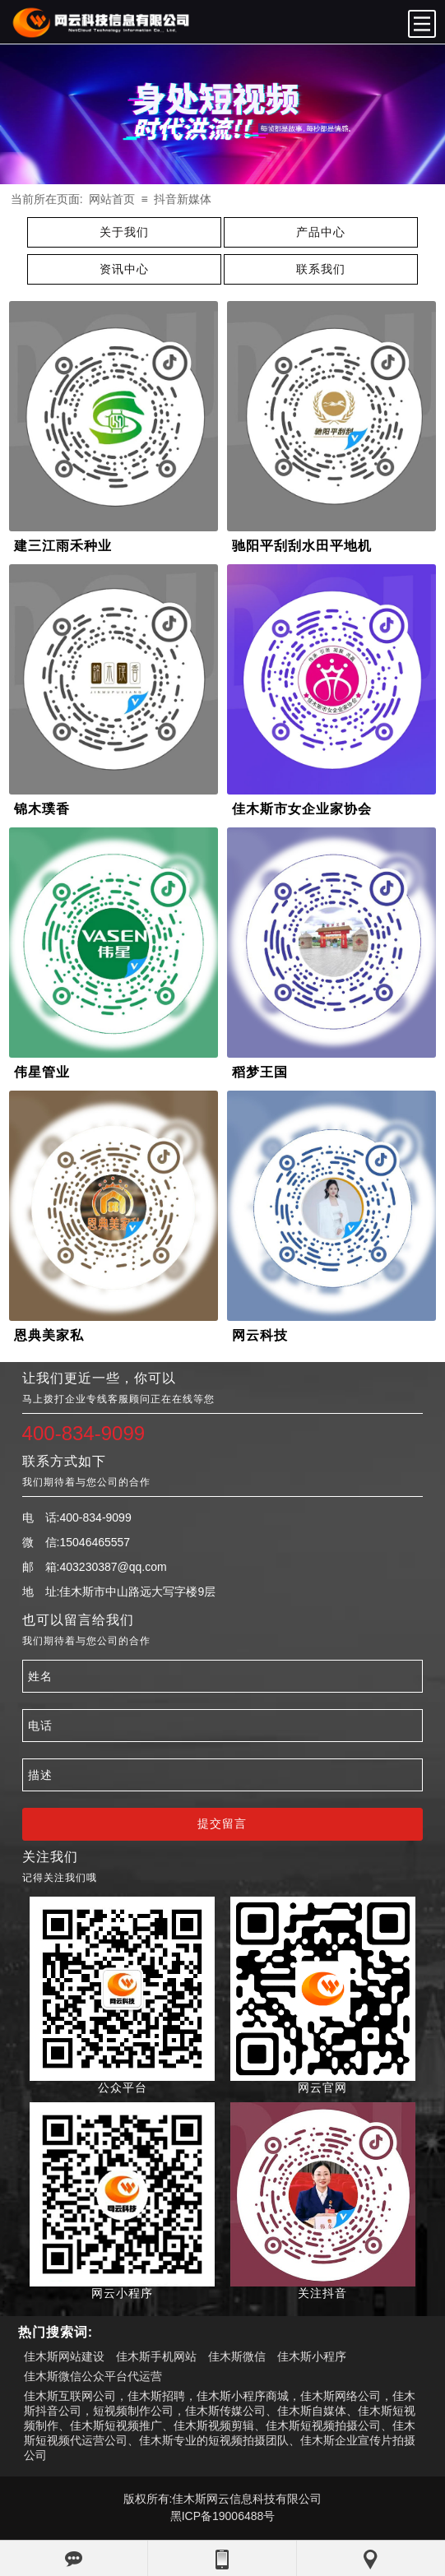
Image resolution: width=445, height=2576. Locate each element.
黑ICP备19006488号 (223, 2516)
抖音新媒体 (182, 199)
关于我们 (124, 232)
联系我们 (320, 269)
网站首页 (112, 199)
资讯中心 (124, 269)
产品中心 (320, 232)
